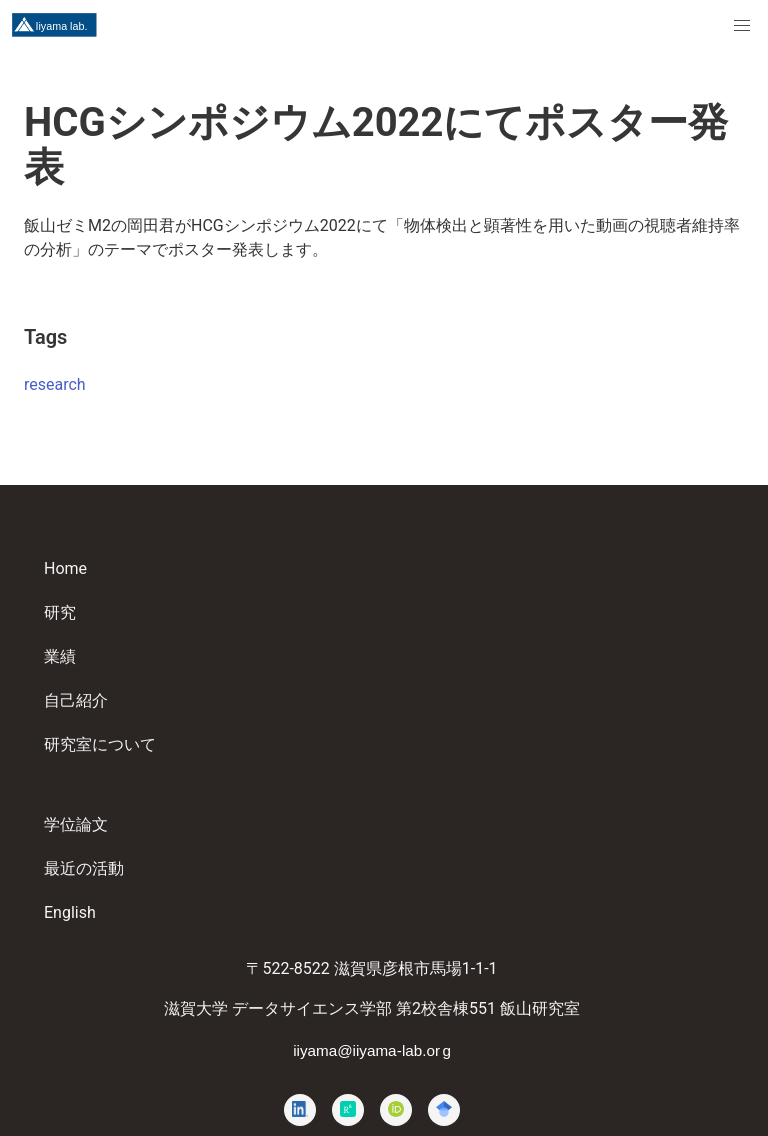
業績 (60, 656)
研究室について (100, 744)
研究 (60, 612)
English (70, 912)
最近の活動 (84, 868)
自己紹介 (76, 700)
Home (65, 568)
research (55, 384)
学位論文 (76, 824)
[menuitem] (742, 26)
